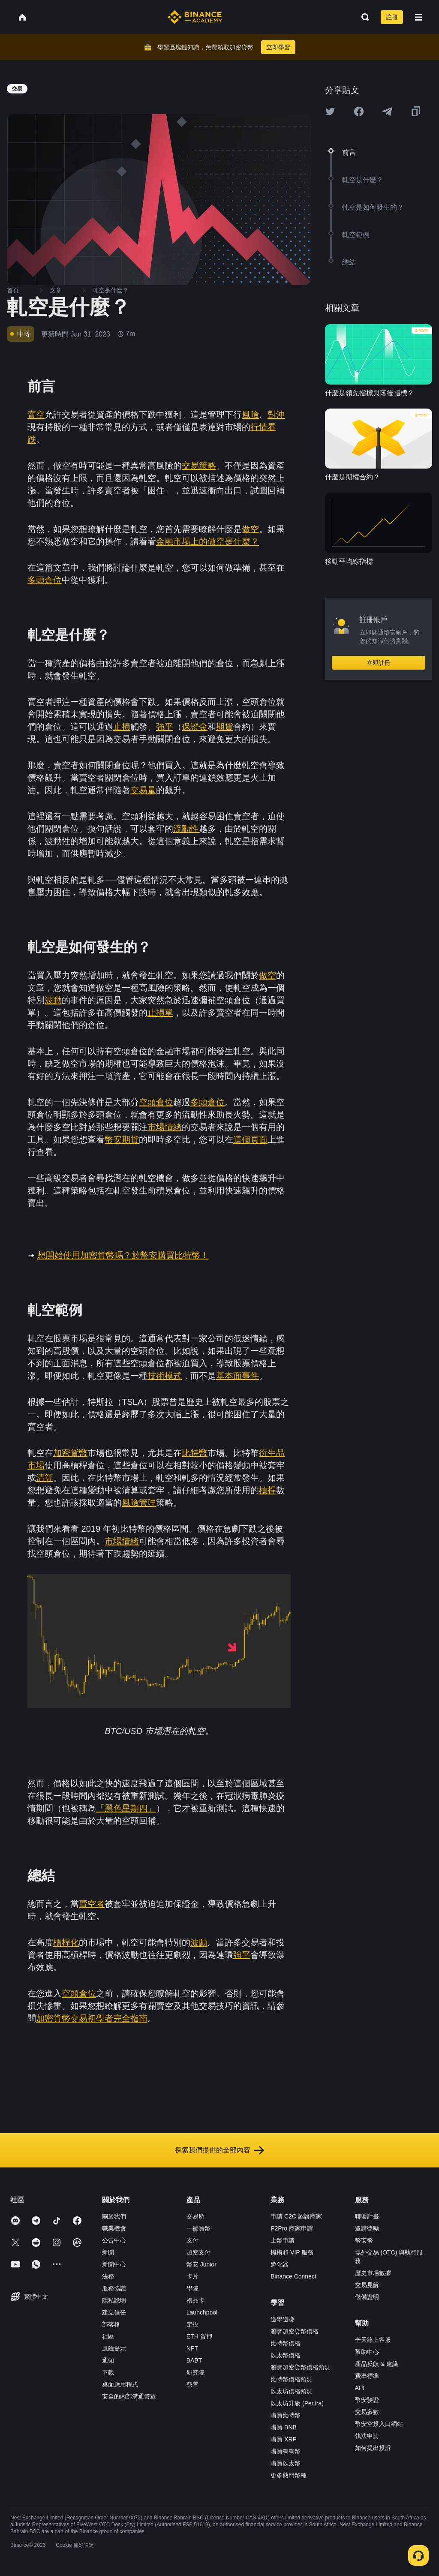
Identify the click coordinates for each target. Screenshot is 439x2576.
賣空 (36, 414)
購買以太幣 (286, 2463)
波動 (53, 1000)
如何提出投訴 (373, 2447)
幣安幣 (364, 2240)
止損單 (160, 1012)
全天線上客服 (373, 2339)
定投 (192, 2324)
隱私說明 (114, 2300)
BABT (194, 2360)
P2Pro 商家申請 (292, 2228)
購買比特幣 (286, 2415)
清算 (44, 1477)
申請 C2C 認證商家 (296, 2216)
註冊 (392, 17)
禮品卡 (195, 2300)
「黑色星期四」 (126, 1808)
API (360, 2387)
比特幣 (194, 1453)
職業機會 (114, 2228)
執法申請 (367, 2435)
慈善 (192, 2384)
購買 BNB (284, 2427)
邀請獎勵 (367, 2228)
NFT (192, 2348)
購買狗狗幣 (286, 2451)
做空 (250, 529)
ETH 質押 (199, 2336)
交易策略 (199, 465)
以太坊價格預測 (292, 2391)
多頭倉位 (44, 580)
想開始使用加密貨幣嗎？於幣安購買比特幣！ (123, 1255)
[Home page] (195, 17)
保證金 (194, 726)
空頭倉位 (156, 1102)
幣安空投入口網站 (379, 2423)
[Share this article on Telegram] (387, 111)
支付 (192, 2240)
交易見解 (367, 2284)
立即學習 (278, 47)
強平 (164, 726)
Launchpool (201, 2312)
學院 (192, 2288)
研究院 (195, 2372)
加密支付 (198, 2252)
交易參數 (367, 2411)
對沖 (276, 414)
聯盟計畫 (367, 2216)
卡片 (192, 2276)
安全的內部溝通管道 (129, 2396)
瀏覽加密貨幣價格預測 (301, 2367)
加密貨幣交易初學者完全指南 (91, 2018)
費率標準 (367, 2375)
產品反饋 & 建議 (376, 2363)
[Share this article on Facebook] (359, 111)
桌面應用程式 (120, 2384)
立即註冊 (379, 662)
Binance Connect (293, 2276)
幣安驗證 (367, 2399)
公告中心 (114, 2240)
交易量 (143, 790)
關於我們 (114, 2216)
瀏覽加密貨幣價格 (295, 2331)
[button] (418, 17)
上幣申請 (283, 2240)
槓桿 (267, 1490)
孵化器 (280, 2264)
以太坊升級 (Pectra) (297, 2403)
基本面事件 (237, 1375)
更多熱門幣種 (289, 2475)
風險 (250, 414)
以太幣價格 (286, 2355)
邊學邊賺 (283, 2319)
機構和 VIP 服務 (292, 2252)
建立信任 (114, 2312)
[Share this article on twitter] (330, 111)
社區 (108, 2336)
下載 (108, 2372)
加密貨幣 (70, 1453)
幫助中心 (367, 2351)
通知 (108, 2360)
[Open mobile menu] (418, 17)
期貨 (224, 726)
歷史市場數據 (373, 2272)
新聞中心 (114, 2264)
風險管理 (139, 1502)
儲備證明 (367, 2296)
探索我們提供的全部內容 (219, 2150)
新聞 (108, 2252)
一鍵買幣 (198, 2228)
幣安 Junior (201, 2264)
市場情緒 (164, 1127)
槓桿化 (66, 1942)
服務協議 (114, 2288)
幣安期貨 (122, 1139)
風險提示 (114, 2348)
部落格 (111, 2324)
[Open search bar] (362, 17)
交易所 (195, 2216)
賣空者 (92, 1904)
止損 (121, 726)
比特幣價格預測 (292, 2379)
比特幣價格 (286, 2343)
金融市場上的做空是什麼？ (207, 541)
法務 (108, 2276)
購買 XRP (284, 2439)
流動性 (186, 828)
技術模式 (164, 1375)
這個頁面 (250, 1139)
